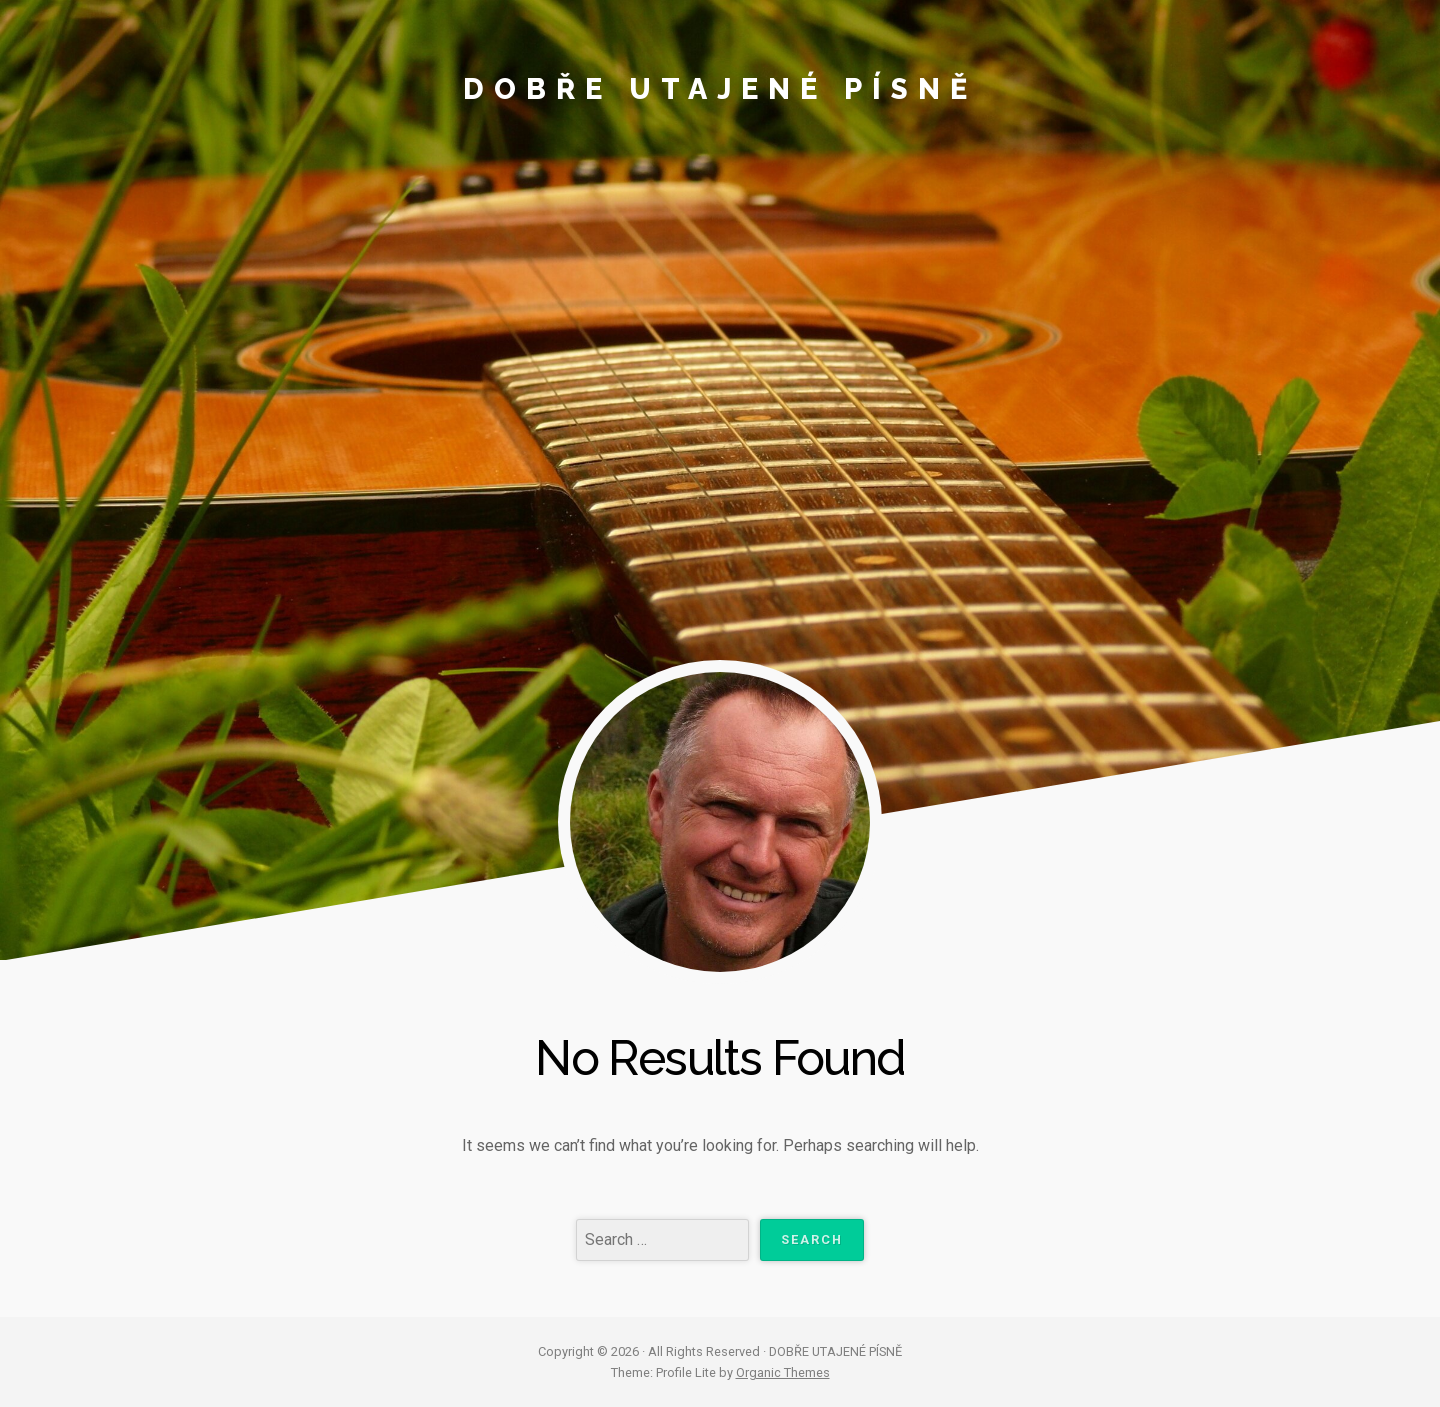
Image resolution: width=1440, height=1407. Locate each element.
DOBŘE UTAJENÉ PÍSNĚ (720, 89)
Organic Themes (783, 1372)
